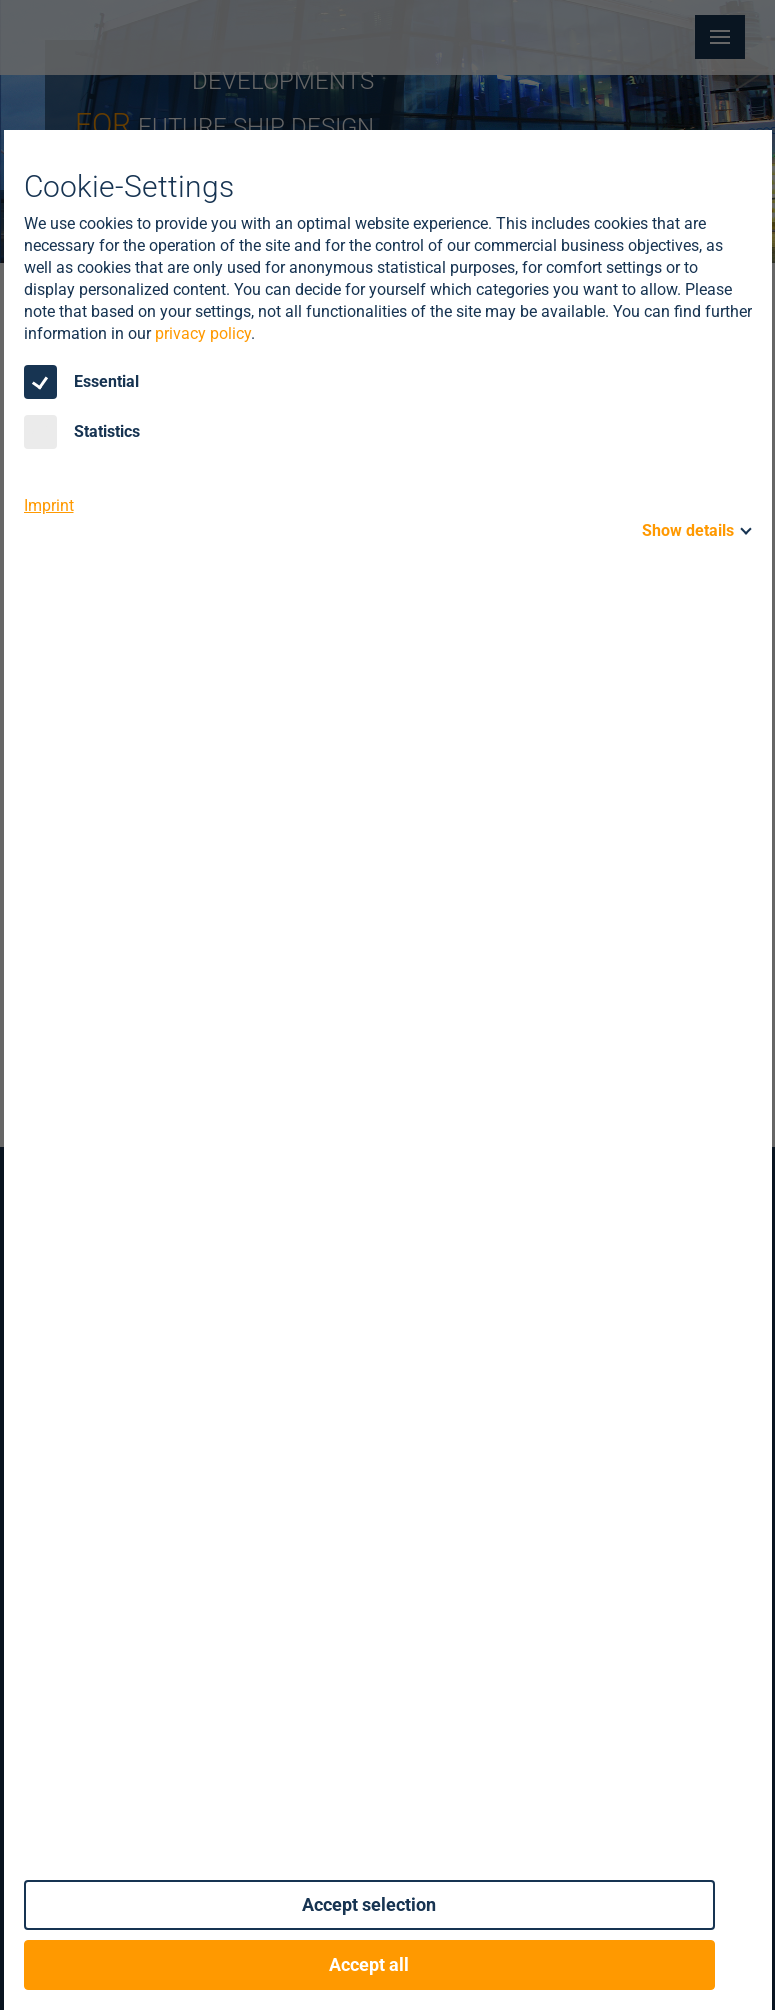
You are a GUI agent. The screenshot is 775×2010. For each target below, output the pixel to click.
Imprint (49, 505)
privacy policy (203, 333)
